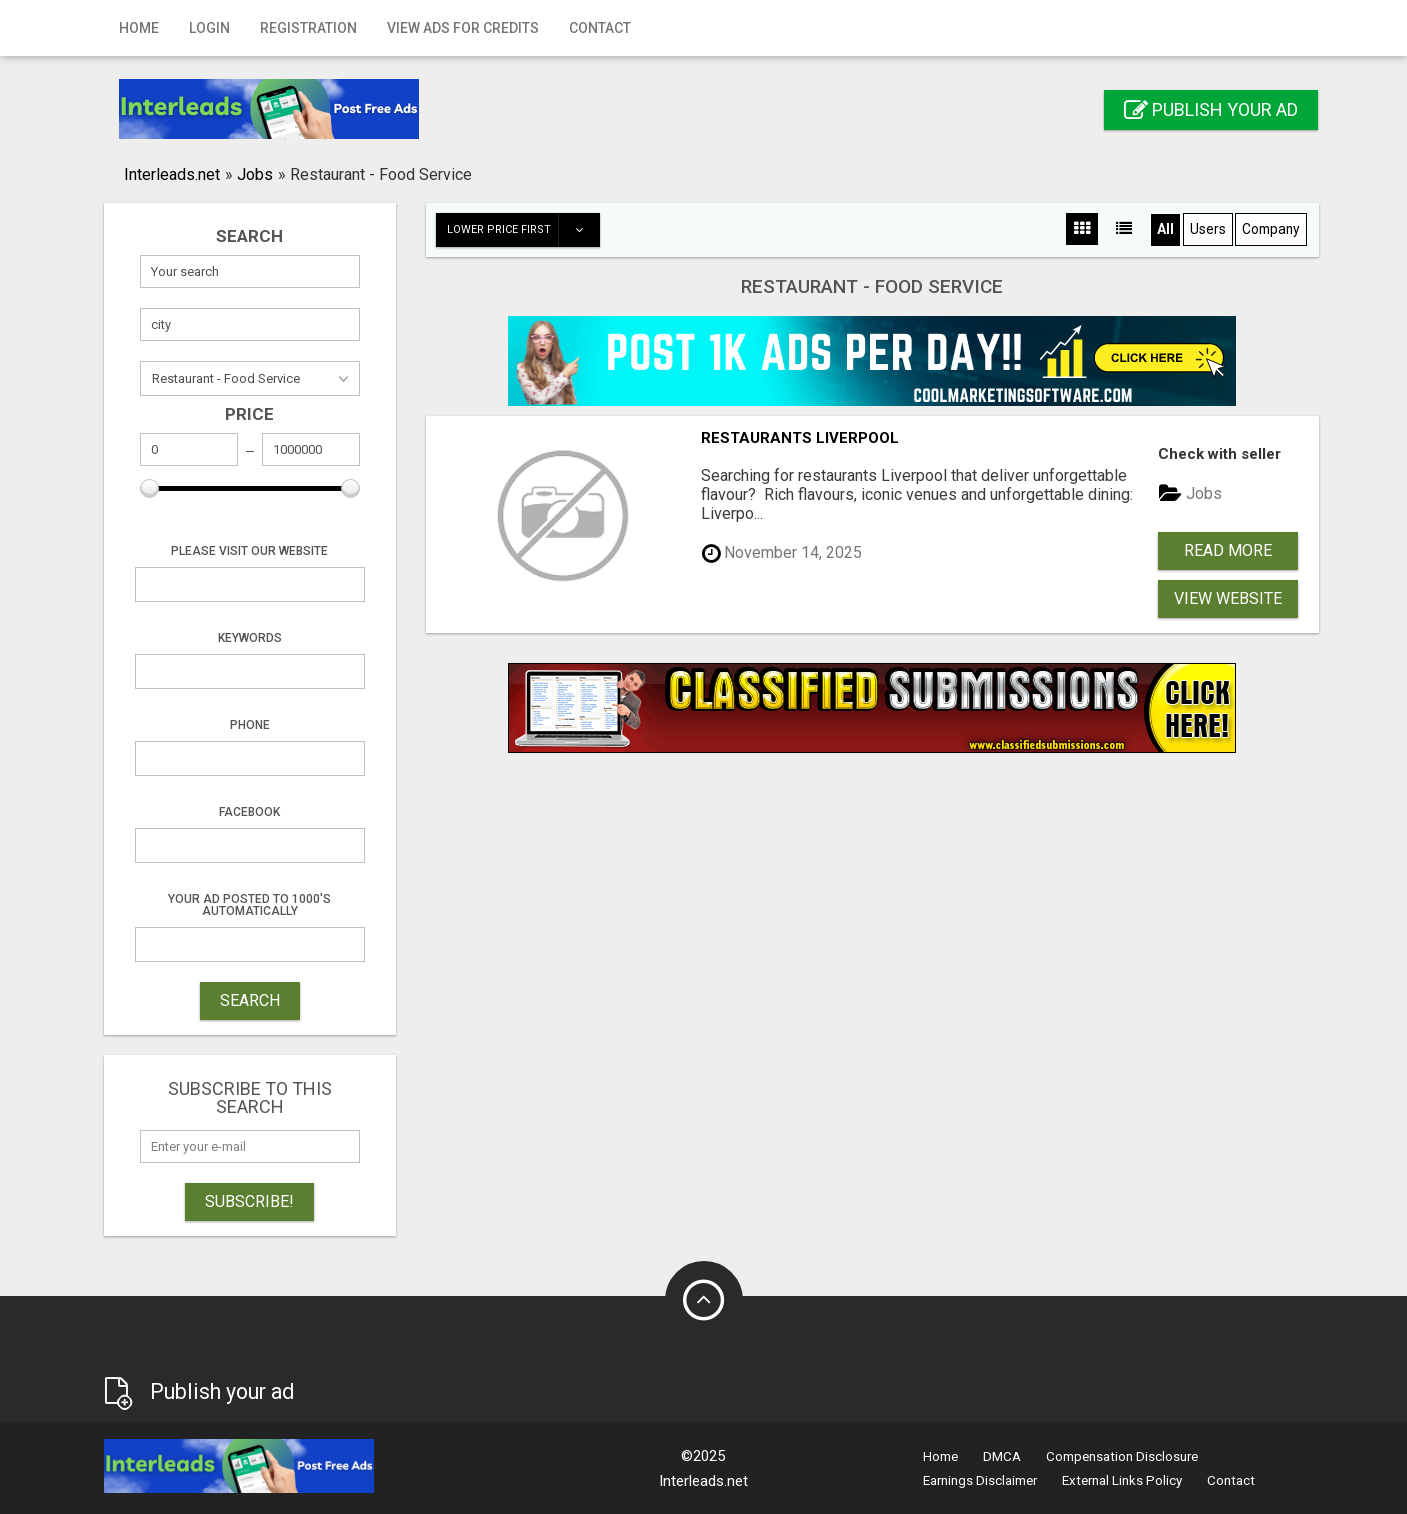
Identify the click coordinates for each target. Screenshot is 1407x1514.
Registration (308, 28)
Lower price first (523, 230)
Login (209, 28)
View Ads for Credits (463, 28)
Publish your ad (1211, 109)
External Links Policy (1122, 1480)
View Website (1228, 598)
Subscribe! (249, 1201)
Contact (600, 28)
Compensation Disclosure (1122, 1456)
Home (139, 28)
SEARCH (250, 1000)
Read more (1228, 550)
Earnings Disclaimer (980, 1480)
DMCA (1002, 1456)
